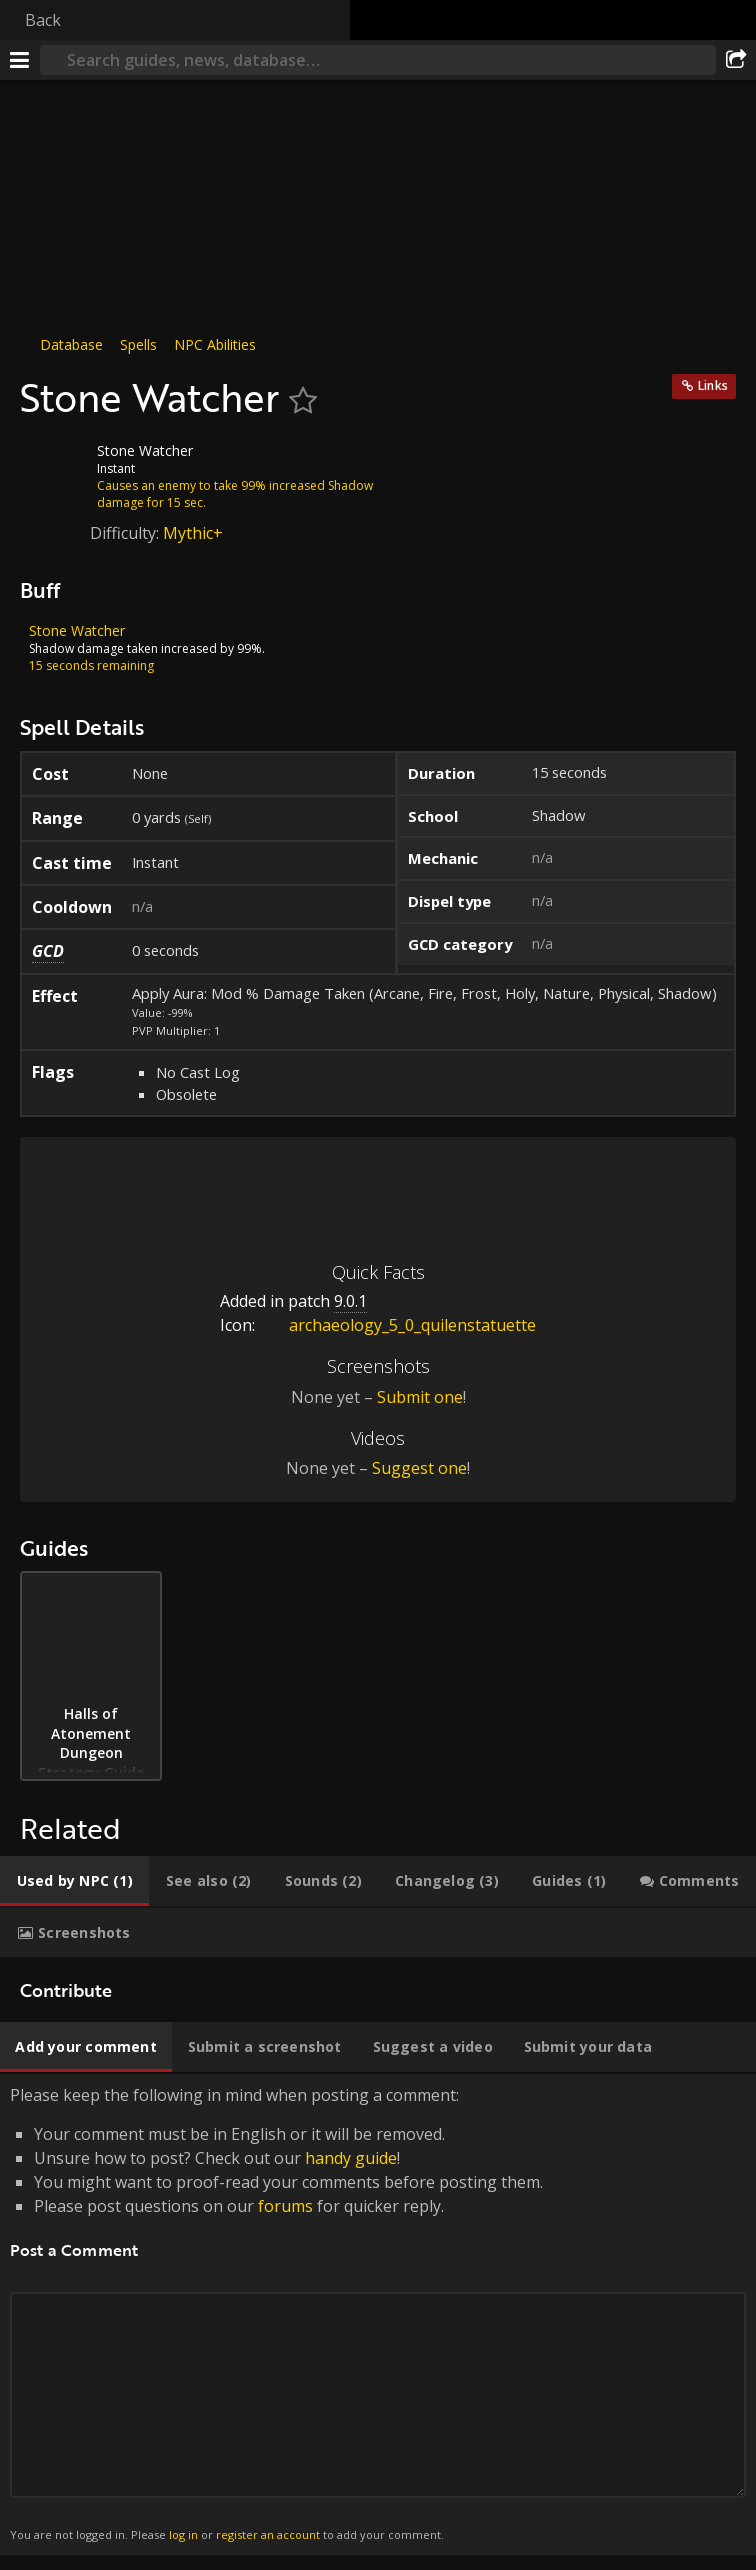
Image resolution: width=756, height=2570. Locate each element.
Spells (138, 344)
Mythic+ (193, 533)
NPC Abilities (215, 344)
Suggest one (419, 1468)
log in (183, 2534)
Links (713, 385)
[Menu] (20, 60)
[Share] (736, 60)
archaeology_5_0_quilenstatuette (397, 1325)
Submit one (420, 1397)
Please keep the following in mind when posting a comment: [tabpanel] (378, 2314)
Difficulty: (126, 533)
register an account (268, 2534)
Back (43, 20)
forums (285, 2206)
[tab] (74, 1881)
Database (71, 344)
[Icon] (54, 466)
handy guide (351, 2158)
